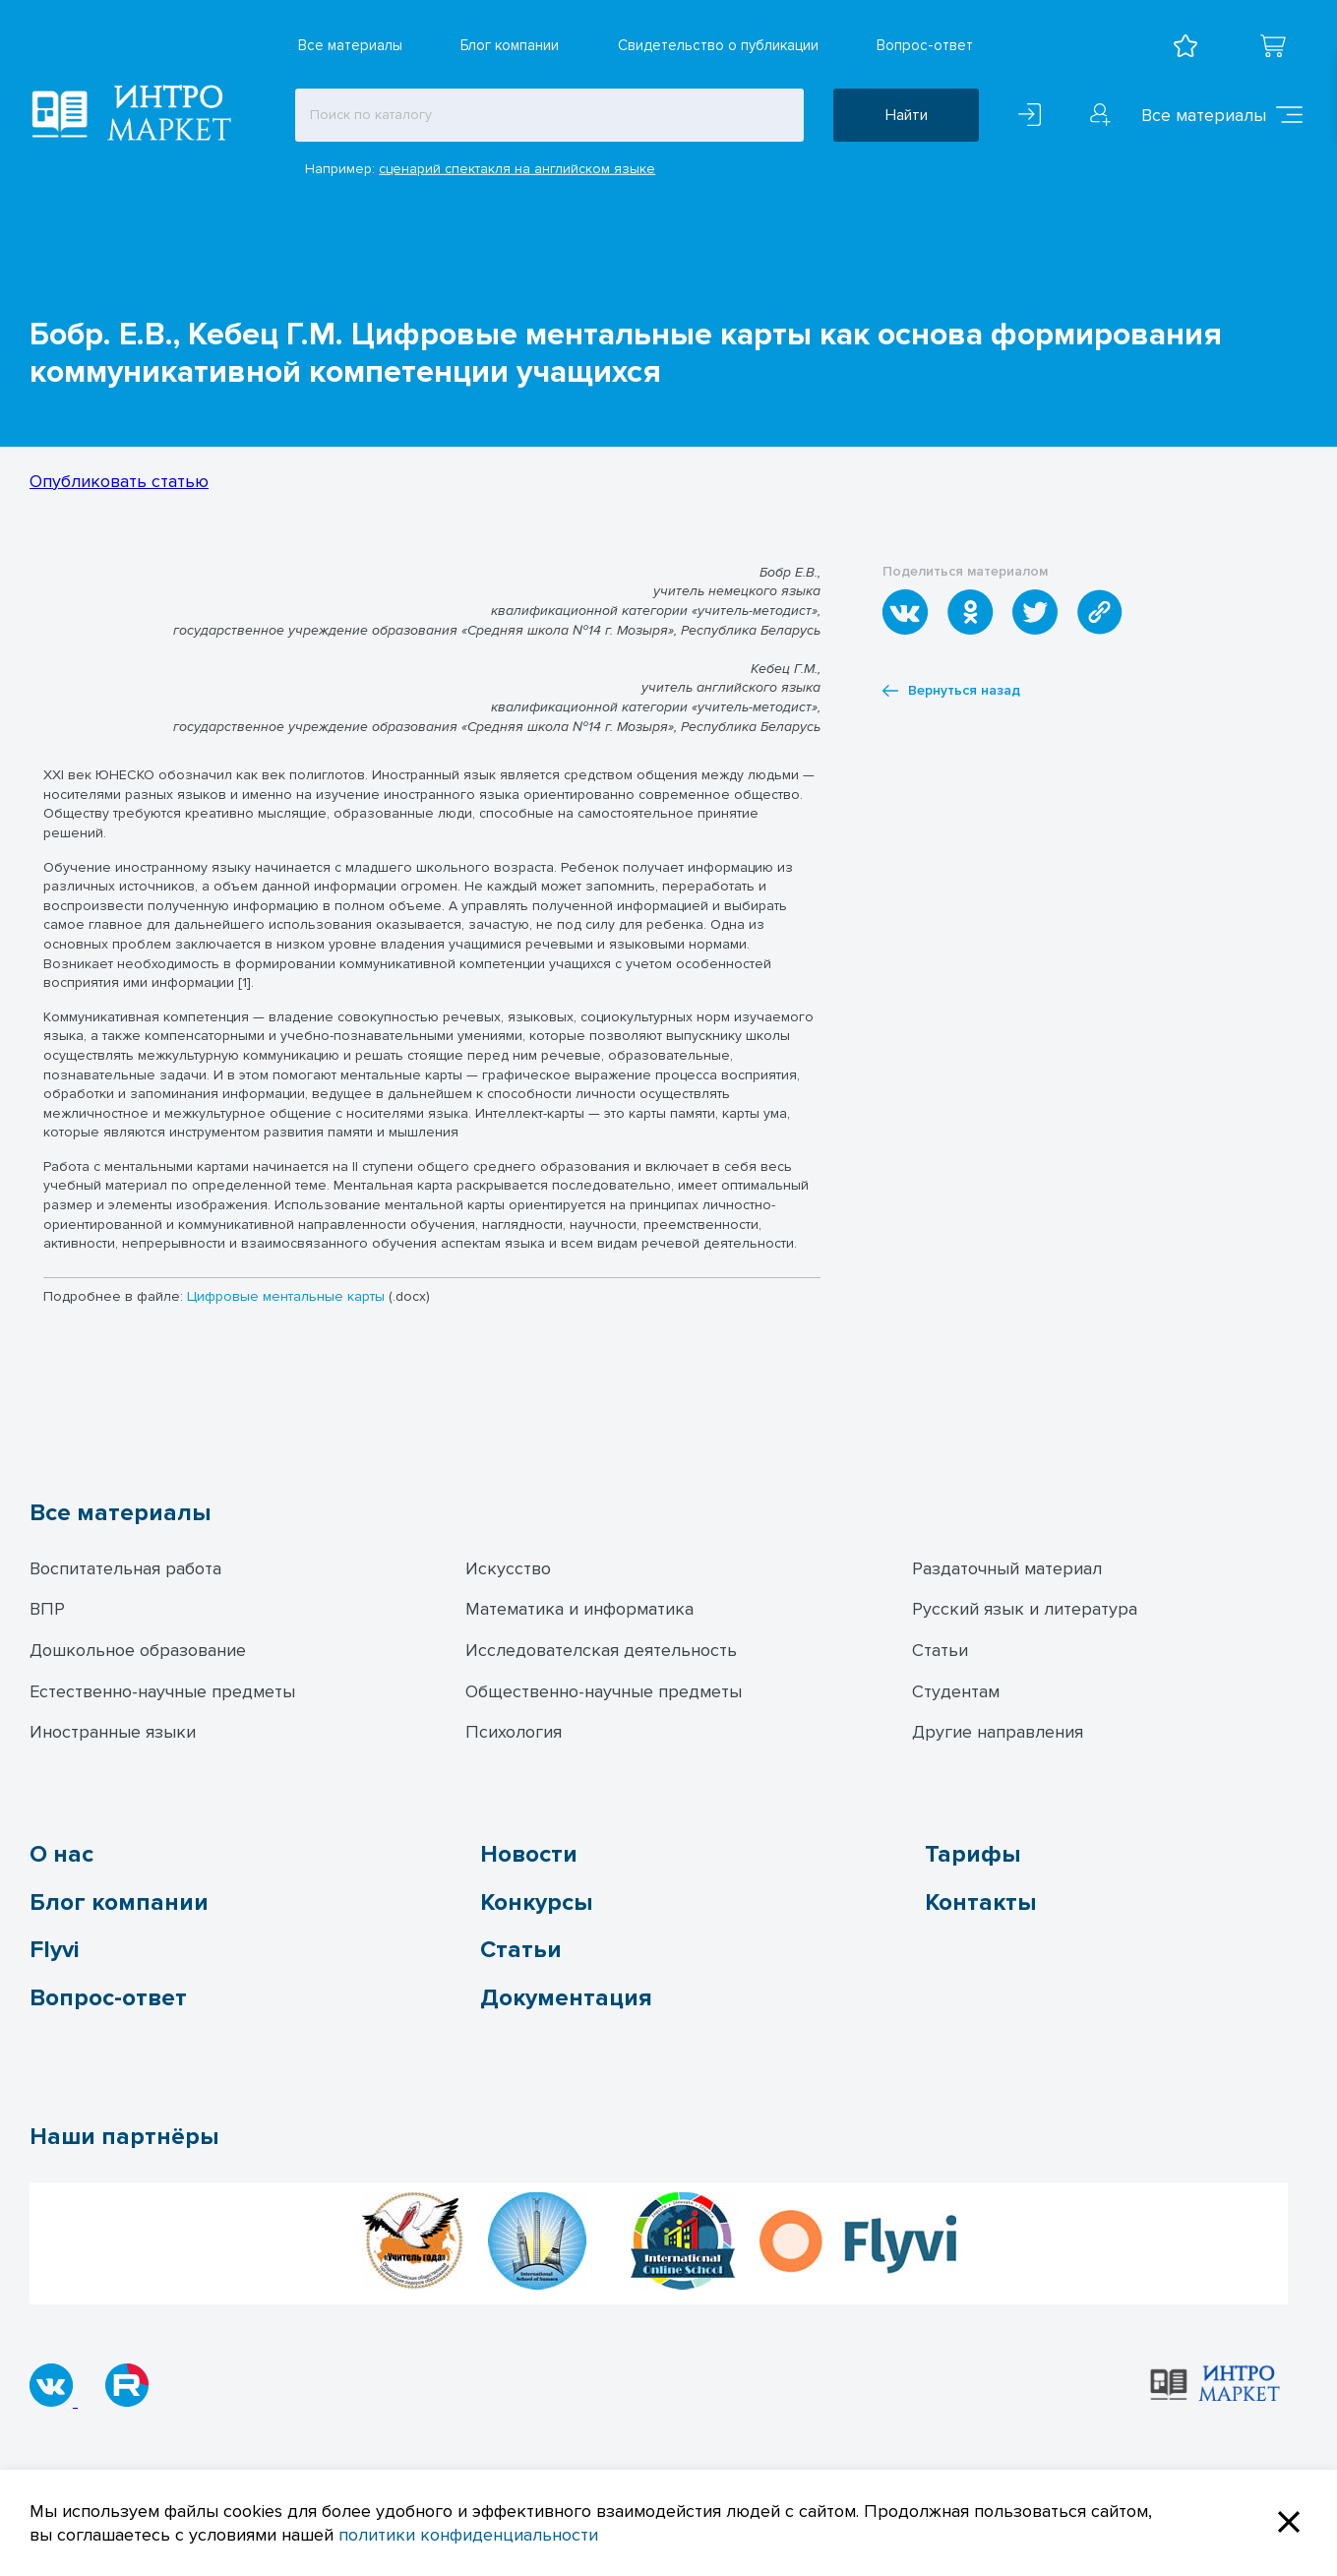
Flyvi (54, 1949)
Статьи (940, 1650)
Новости (528, 1854)
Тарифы (972, 1854)
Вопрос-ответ (925, 45)
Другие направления (997, 1732)
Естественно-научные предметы (162, 1691)
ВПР (47, 1609)
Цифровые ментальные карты (286, 1296)
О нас (61, 1854)
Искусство (508, 1568)
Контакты (980, 1902)
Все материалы (350, 45)
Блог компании (509, 45)
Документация (566, 1998)
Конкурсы (536, 1902)
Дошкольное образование (138, 1650)
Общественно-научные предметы (603, 1691)
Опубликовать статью (119, 481)
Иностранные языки (113, 1732)
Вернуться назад (951, 691)
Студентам (956, 1691)
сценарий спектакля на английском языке (517, 168)
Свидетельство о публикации (718, 45)
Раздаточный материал (1007, 1568)
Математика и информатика (579, 1609)
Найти (906, 115)
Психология (513, 1732)
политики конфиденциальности (468, 2534)
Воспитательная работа (125, 1568)
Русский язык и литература (1024, 1609)
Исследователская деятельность (601, 1650)
